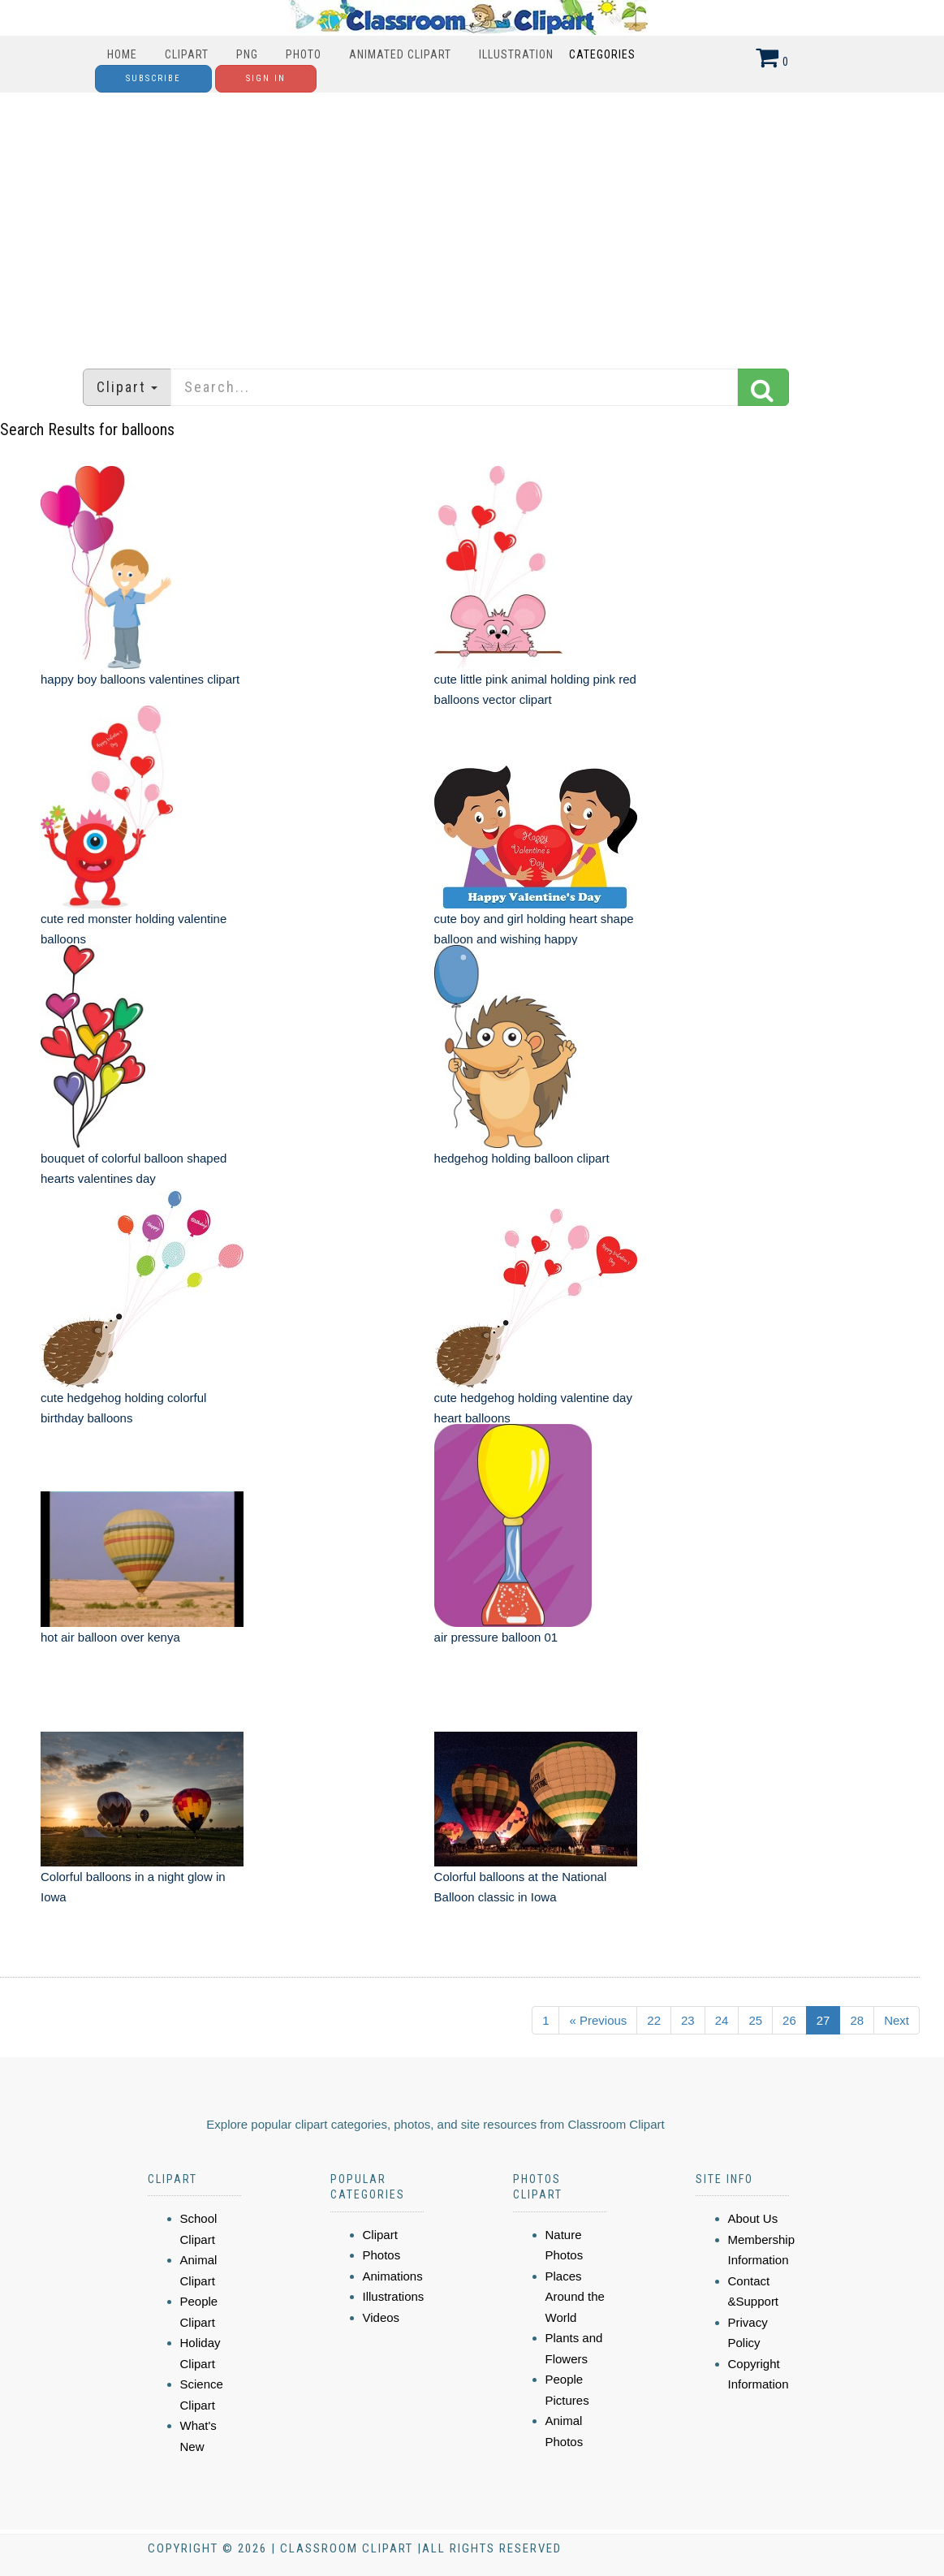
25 (755, 2020)
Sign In (266, 78)
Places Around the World (575, 2296)
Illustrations (394, 2296)
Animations (393, 2276)
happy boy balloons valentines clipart (140, 679)
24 (722, 2020)
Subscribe (153, 78)
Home (122, 54)
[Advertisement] (472, 222)
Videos (381, 2317)
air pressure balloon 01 (496, 1637)
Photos (382, 2255)
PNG (247, 54)
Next (896, 2020)
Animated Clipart (400, 54)
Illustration (516, 54)
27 (823, 2020)
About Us (753, 2218)
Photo (303, 54)
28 (857, 2020)
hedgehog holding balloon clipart (522, 1158)
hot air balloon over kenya (110, 1637)
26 (789, 2020)
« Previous (598, 2020)
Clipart (187, 54)
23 (688, 2020)
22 (654, 2020)
